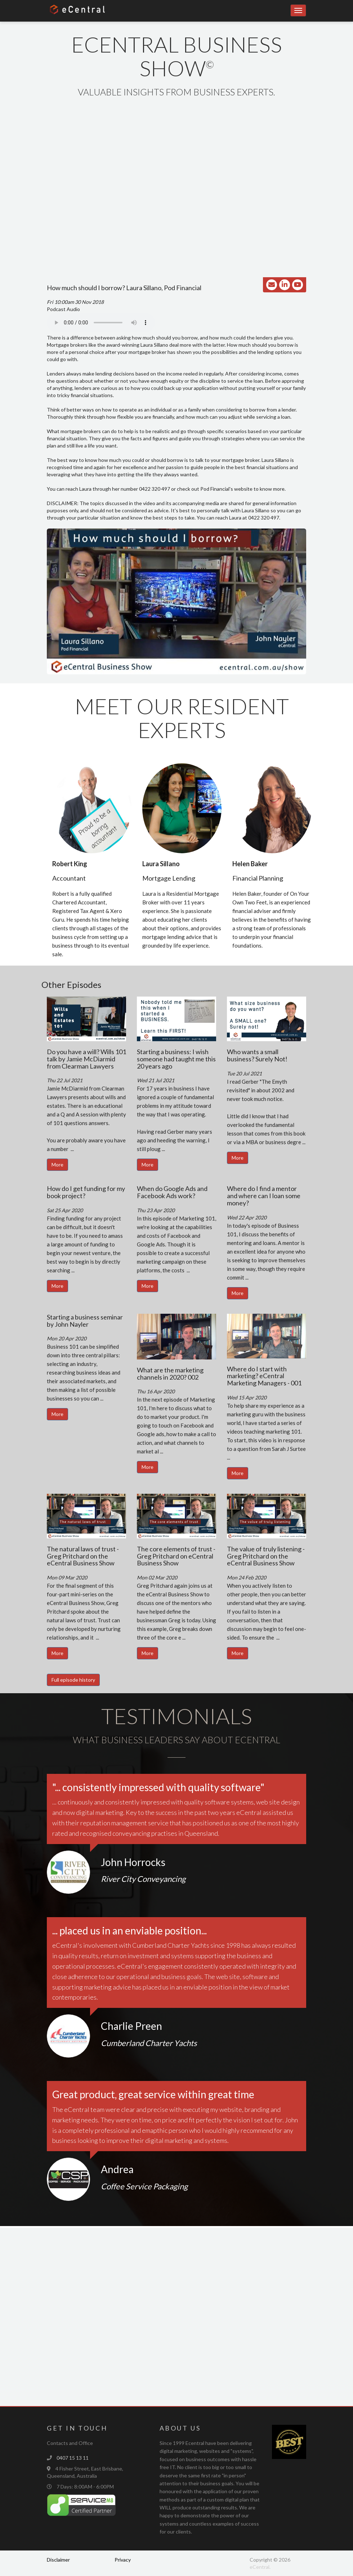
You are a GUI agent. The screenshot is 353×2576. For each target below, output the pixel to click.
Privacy (123, 2560)
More (57, 1164)
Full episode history (73, 1680)
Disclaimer (58, 2560)
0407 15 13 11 (73, 2458)
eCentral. (260, 2567)
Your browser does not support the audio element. (101, 322)
